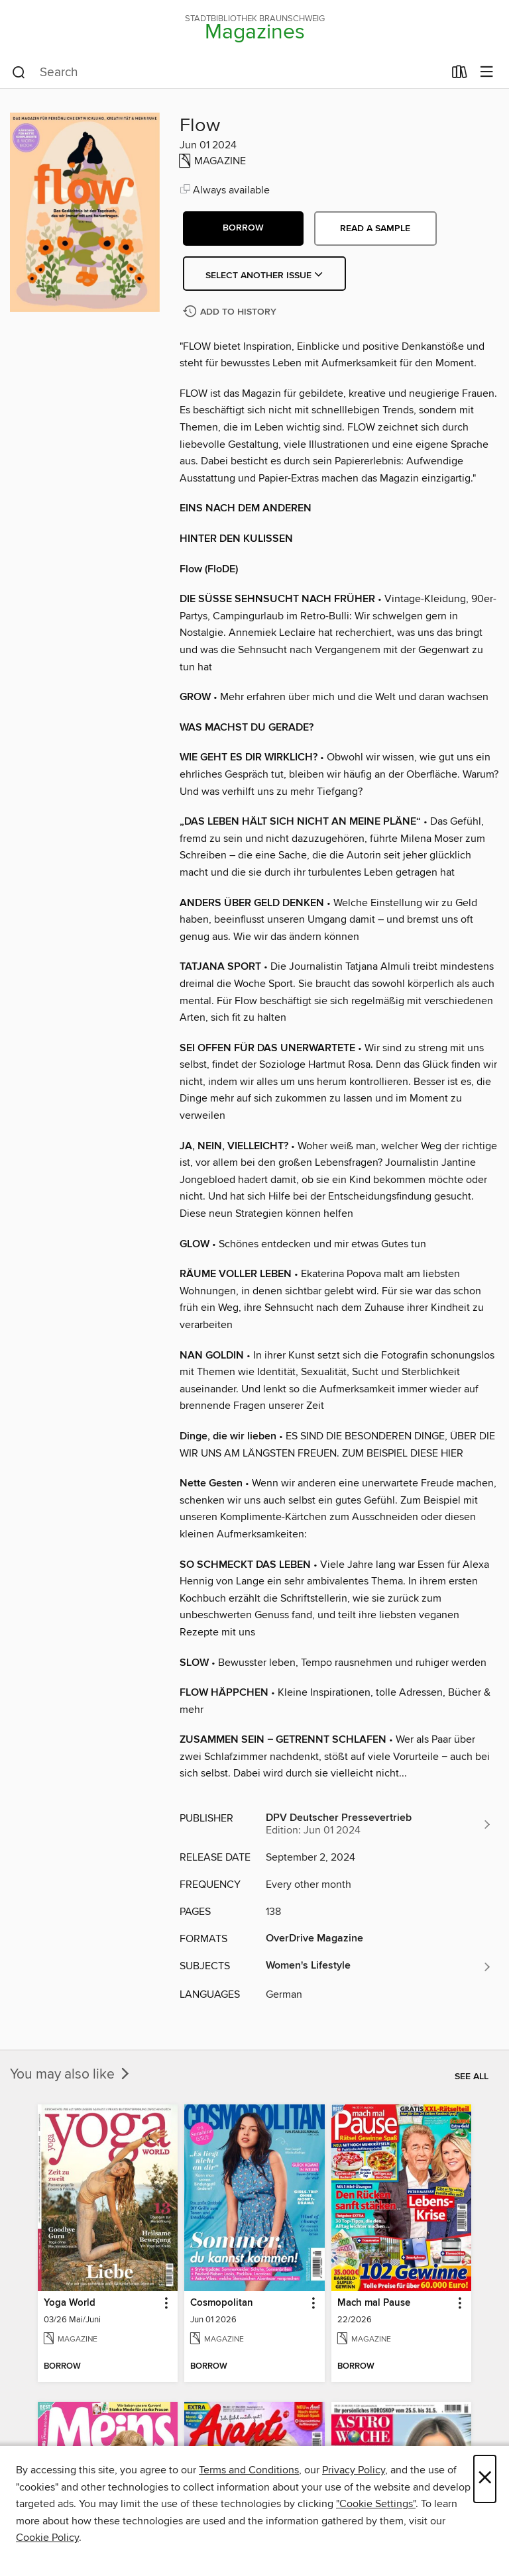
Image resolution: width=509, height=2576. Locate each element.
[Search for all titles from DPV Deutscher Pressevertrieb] (379, 1824)
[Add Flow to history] (231, 312)
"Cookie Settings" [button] (376, 2503)
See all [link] (471, 2077)
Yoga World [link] (69, 2303)
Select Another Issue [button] (264, 276)
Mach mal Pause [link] (373, 2303)
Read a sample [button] (375, 228)
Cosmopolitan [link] (221, 2303)
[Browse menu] (487, 72)
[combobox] (227, 73)
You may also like (71, 2074)
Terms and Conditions (249, 2470)
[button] (243, 228)
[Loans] (459, 75)
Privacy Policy (353, 2470)
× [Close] (485, 2479)
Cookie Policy (47, 2537)
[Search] (19, 72)
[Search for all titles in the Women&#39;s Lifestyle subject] (379, 1966)
